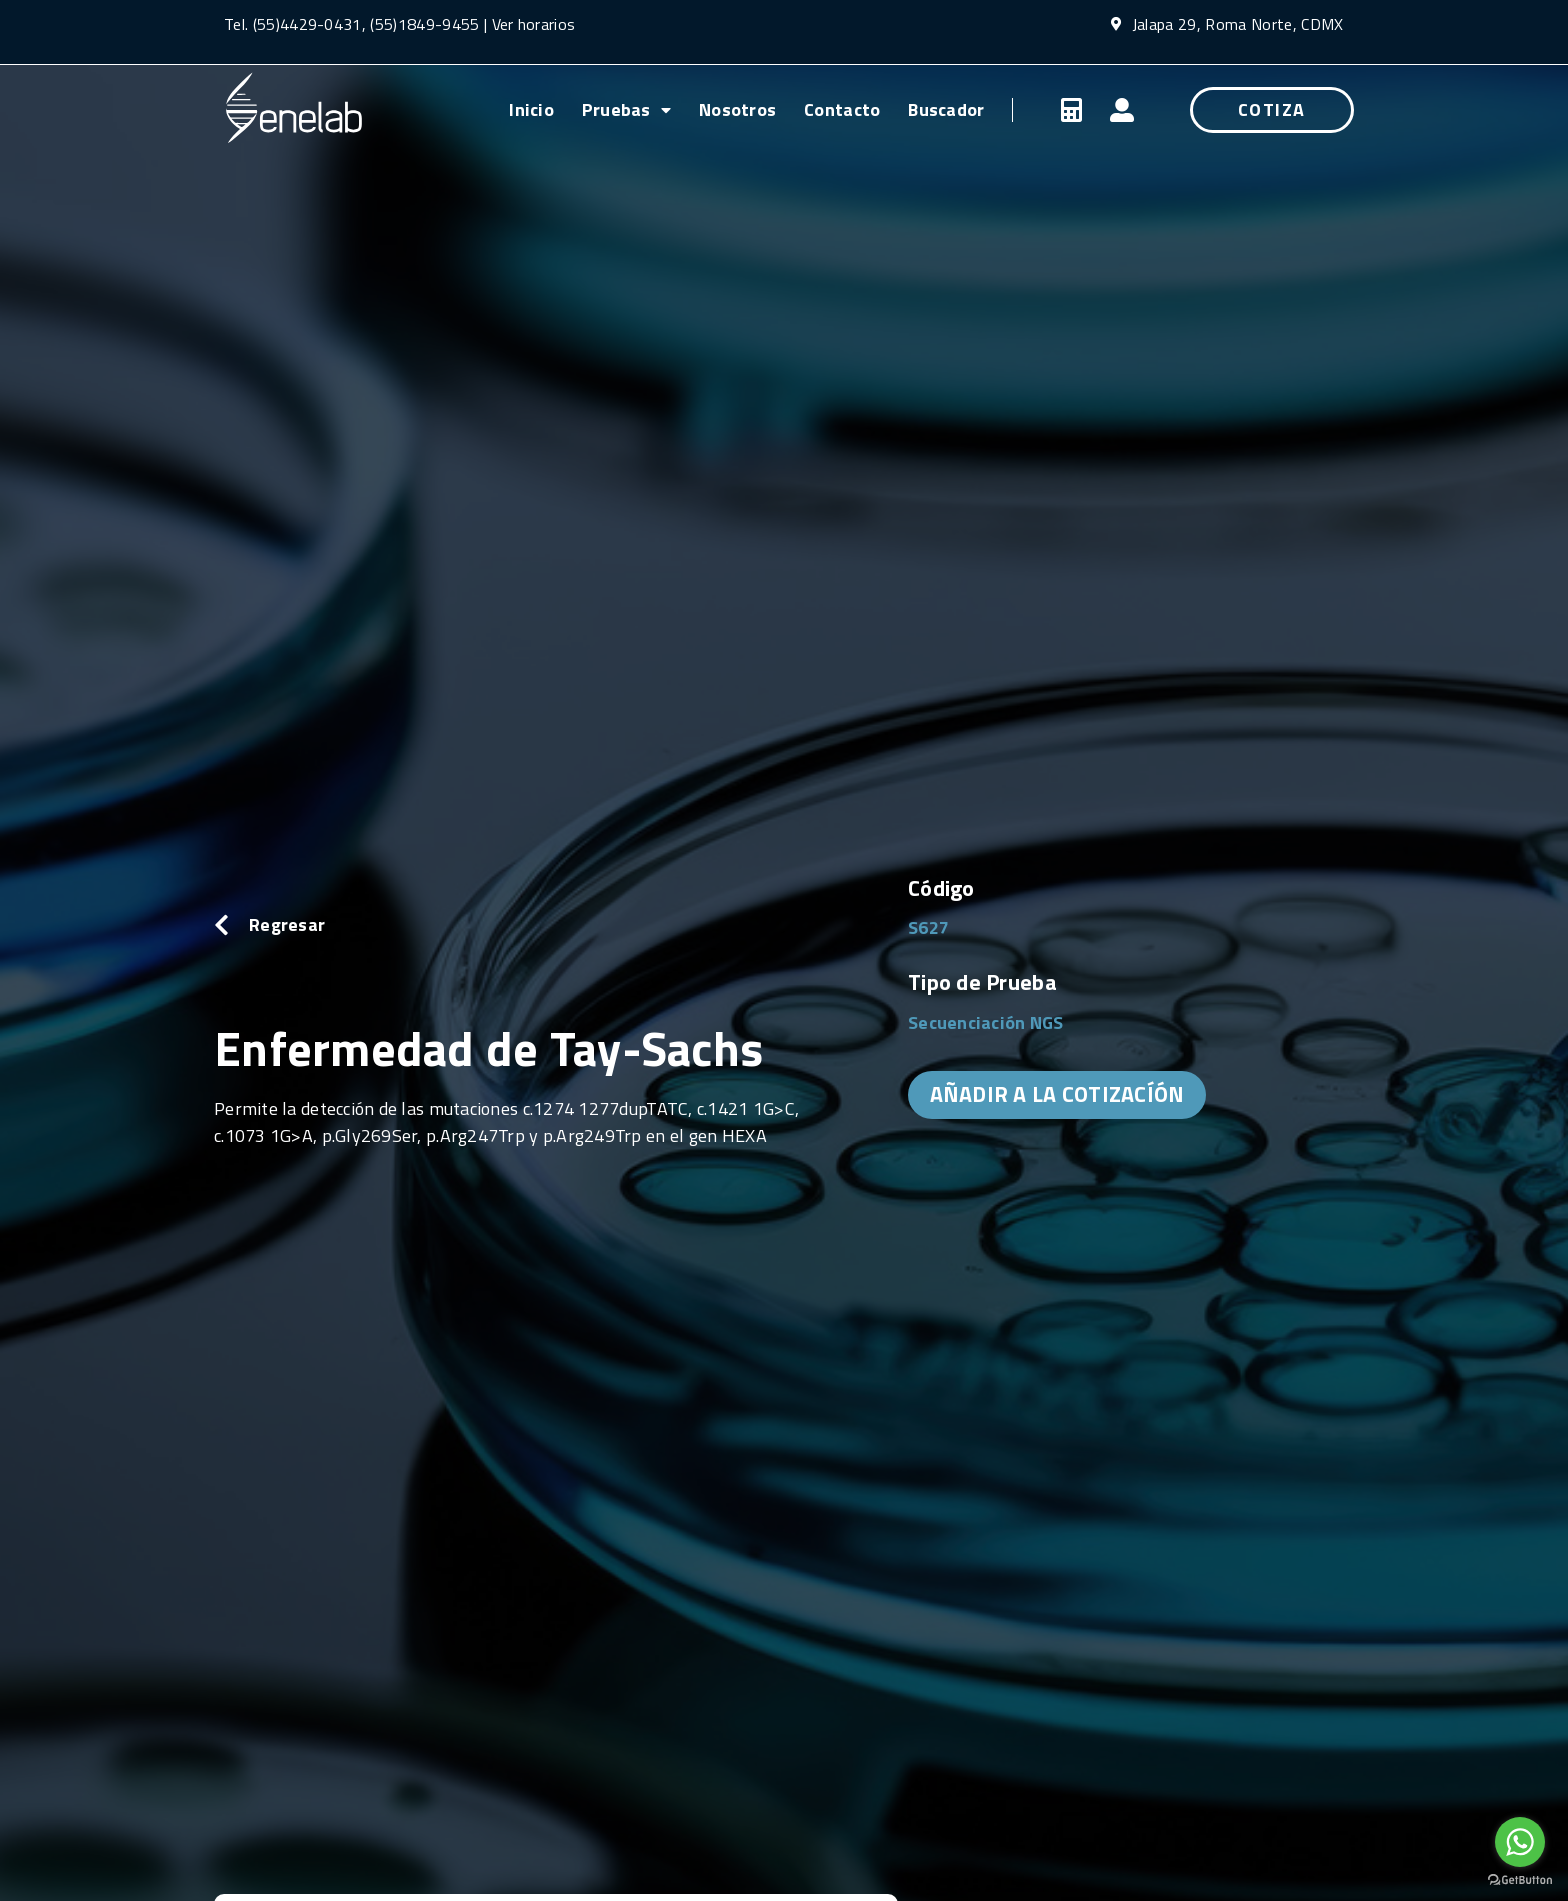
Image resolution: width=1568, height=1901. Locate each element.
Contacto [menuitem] (842, 109)
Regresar (287, 924)
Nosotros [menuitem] (737, 109)
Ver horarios (534, 24)
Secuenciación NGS (986, 1022)
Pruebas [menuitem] (626, 109)
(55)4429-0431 (307, 24)
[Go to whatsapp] (1520, 1842)
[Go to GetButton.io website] (1520, 1880)
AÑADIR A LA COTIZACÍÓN (1057, 1094)
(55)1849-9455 (422, 24)
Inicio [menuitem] (531, 109)
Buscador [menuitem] (946, 109)
